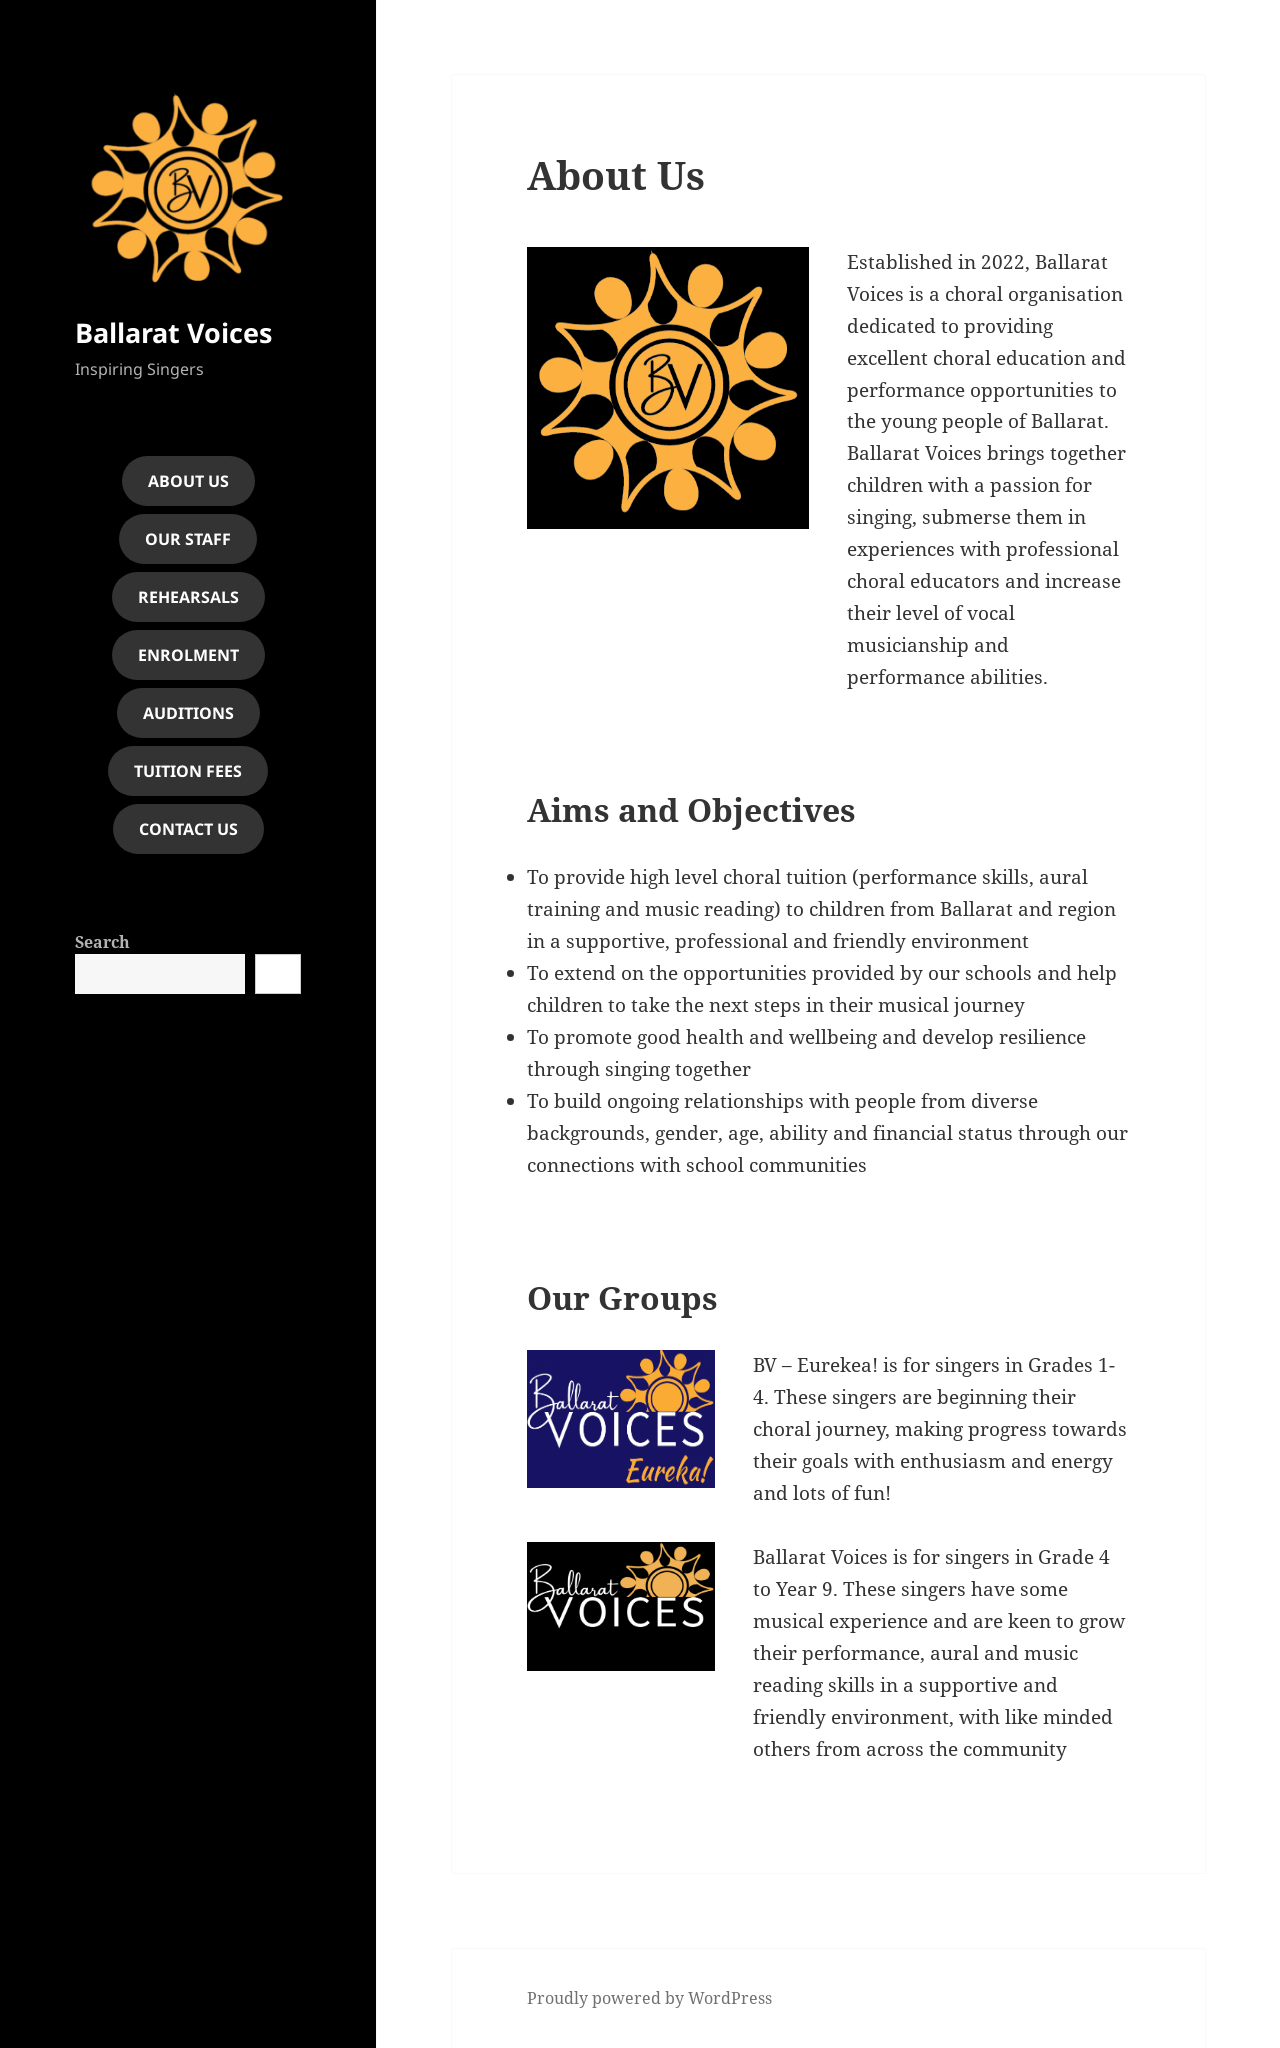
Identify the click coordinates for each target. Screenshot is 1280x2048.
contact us (188, 829)
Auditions (188, 713)
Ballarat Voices (173, 332)
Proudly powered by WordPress (649, 1998)
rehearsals (188, 597)
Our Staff (188, 539)
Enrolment (188, 655)
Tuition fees (188, 771)
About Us (188, 481)
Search (102, 942)
